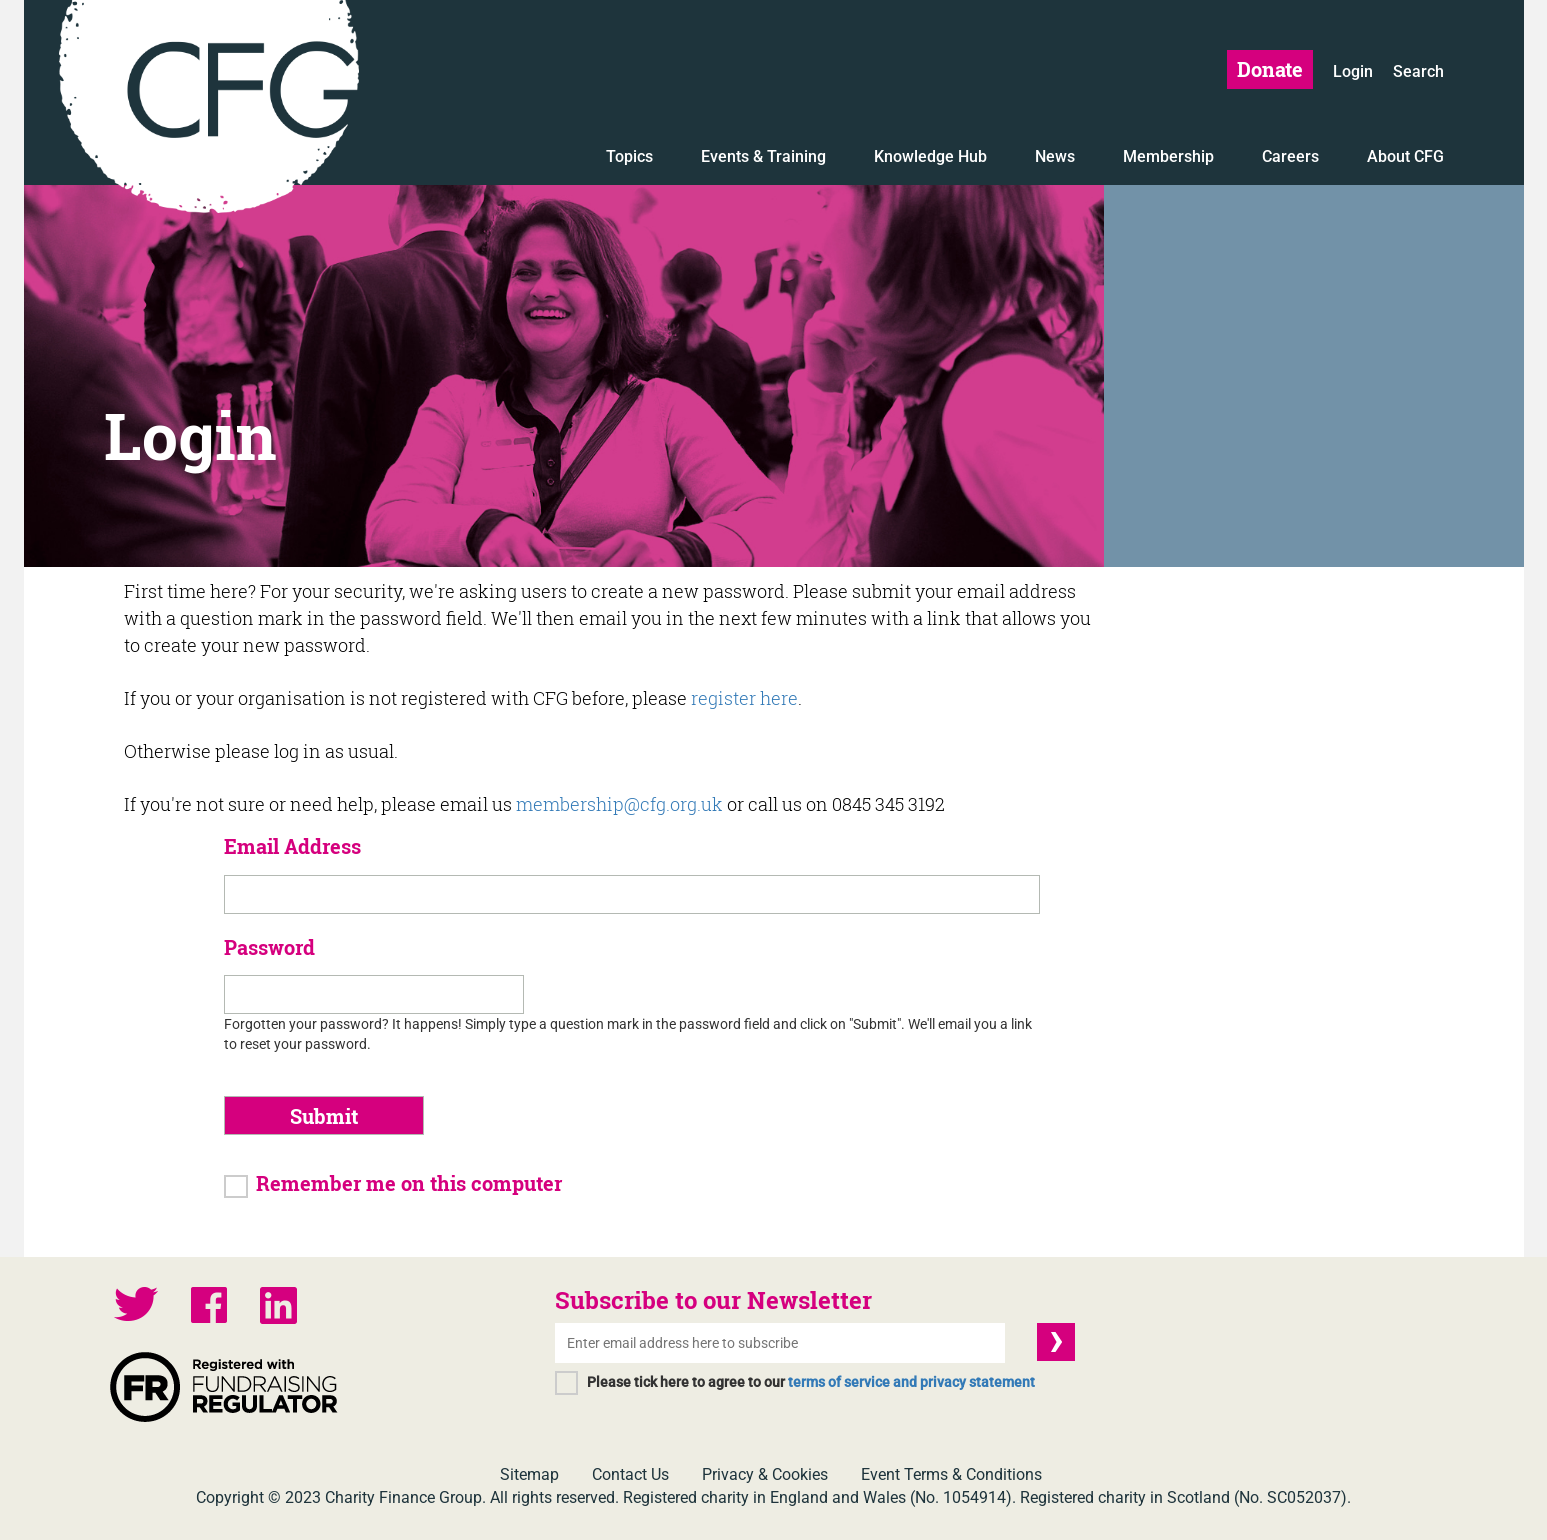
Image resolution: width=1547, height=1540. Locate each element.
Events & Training (763, 156)
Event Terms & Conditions (951, 1474)
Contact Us (630, 1474)
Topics (629, 156)
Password (269, 947)
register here (744, 698)
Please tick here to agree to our (811, 1382)
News (1055, 156)
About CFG (1405, 156)
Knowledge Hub (930, 156)
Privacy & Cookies (765, 1474)
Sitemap (529, 1474)
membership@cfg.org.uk (619, 804)
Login (1353, 71)
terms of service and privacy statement (911, 1382)
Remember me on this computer (409, 1183)
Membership (1168, 156)
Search (1418, 71)
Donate (1270, 69)
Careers (1290, 156)
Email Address (292, 846)
